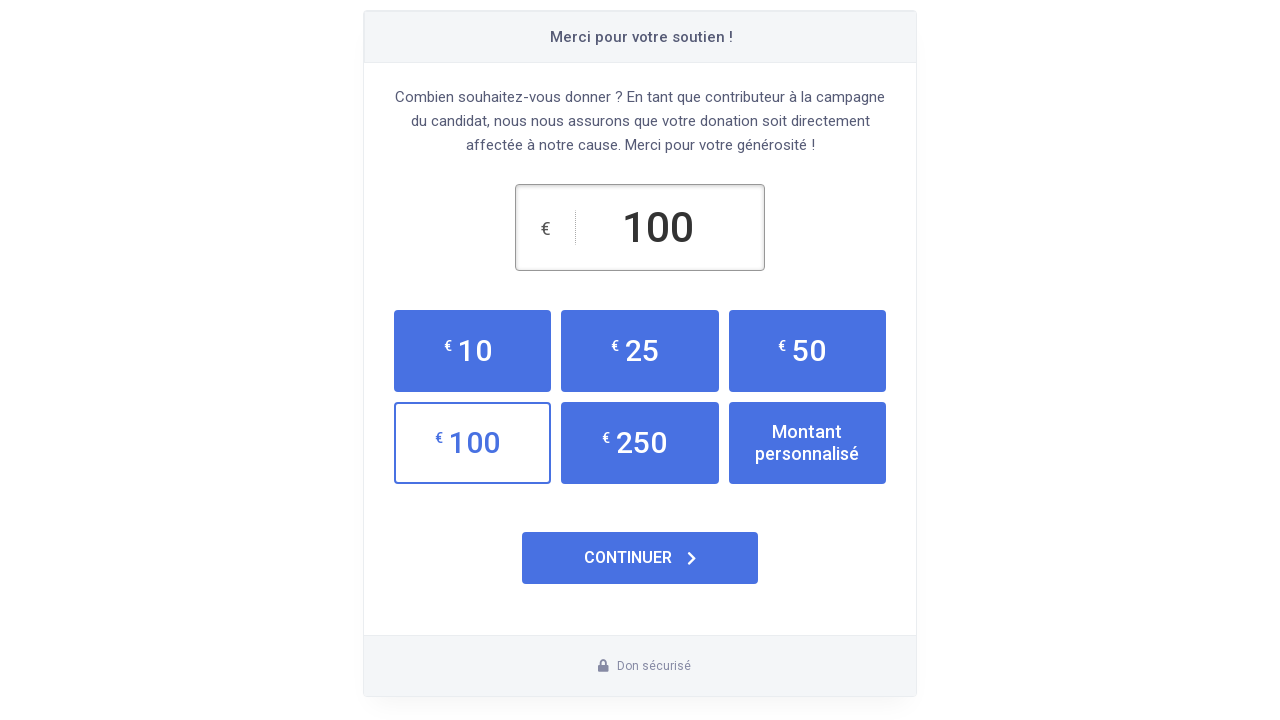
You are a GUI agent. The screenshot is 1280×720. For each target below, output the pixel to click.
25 (635, 350)
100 (467, 442)
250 (634, 442)
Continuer (640, 557)
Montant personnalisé (807, 442)
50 (802, 350)
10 (468, 350)
